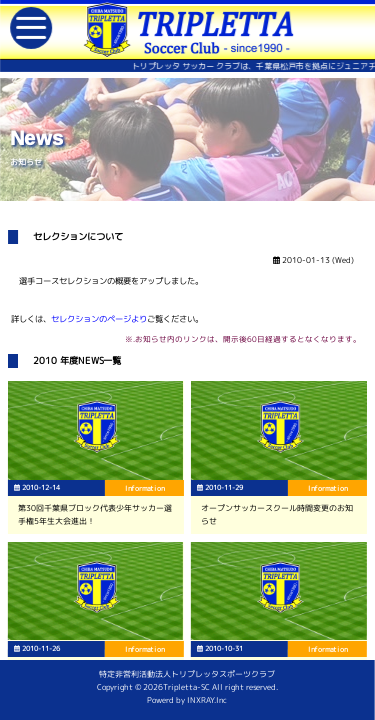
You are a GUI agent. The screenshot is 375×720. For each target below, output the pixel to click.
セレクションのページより (99, 319)
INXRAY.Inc (207, 700)
